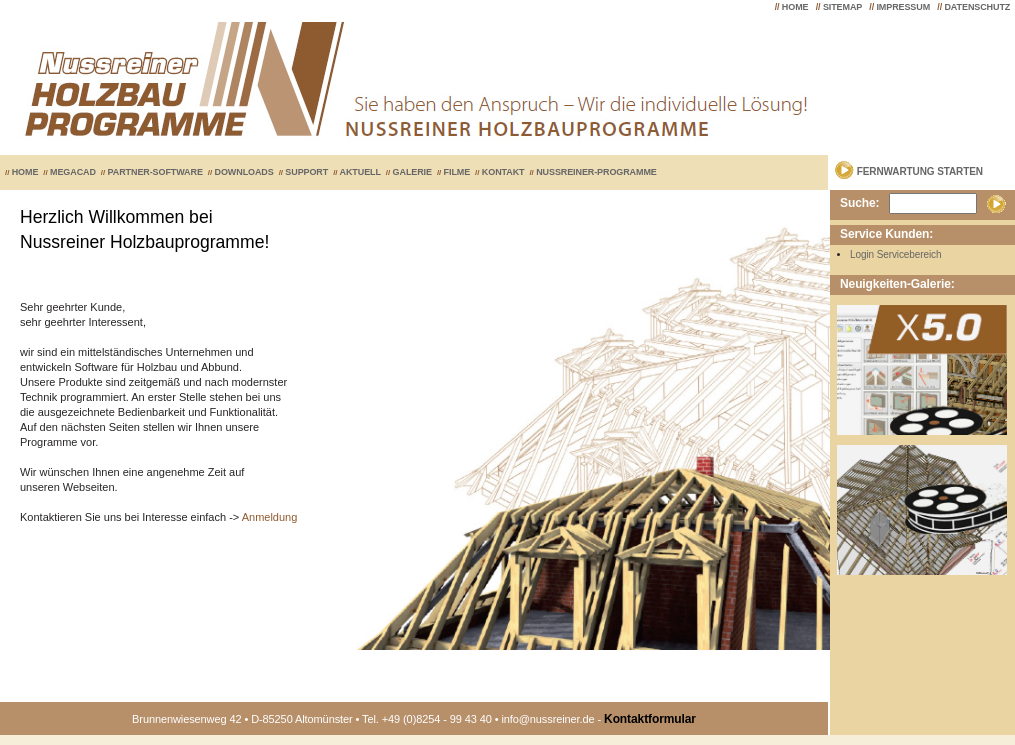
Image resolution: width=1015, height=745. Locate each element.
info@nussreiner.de (547, 719)
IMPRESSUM (903, 7)
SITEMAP (842, 7)
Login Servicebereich (895, 254)
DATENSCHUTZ (977, 7)
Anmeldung (270, 517)
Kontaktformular (650, 719)
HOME (795, 7)
